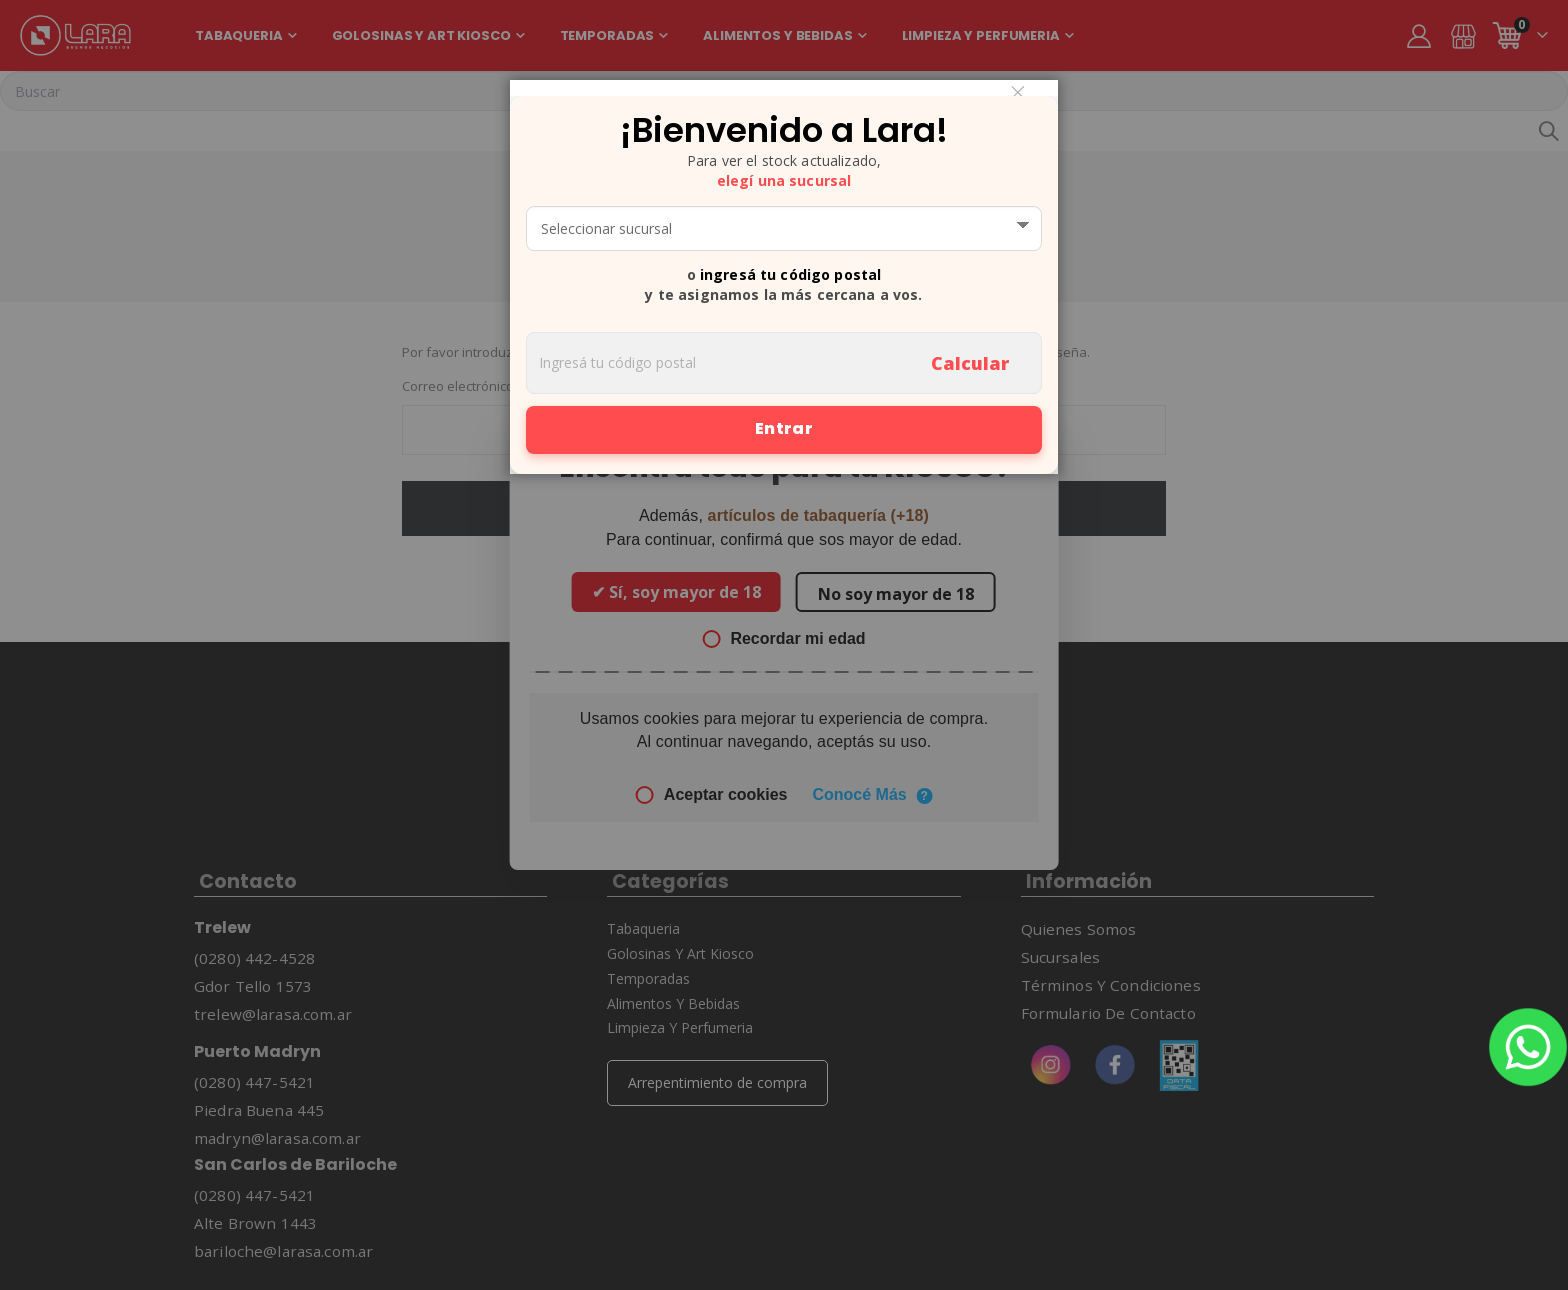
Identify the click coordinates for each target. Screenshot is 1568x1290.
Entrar (784, 428)
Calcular (970, 363)
